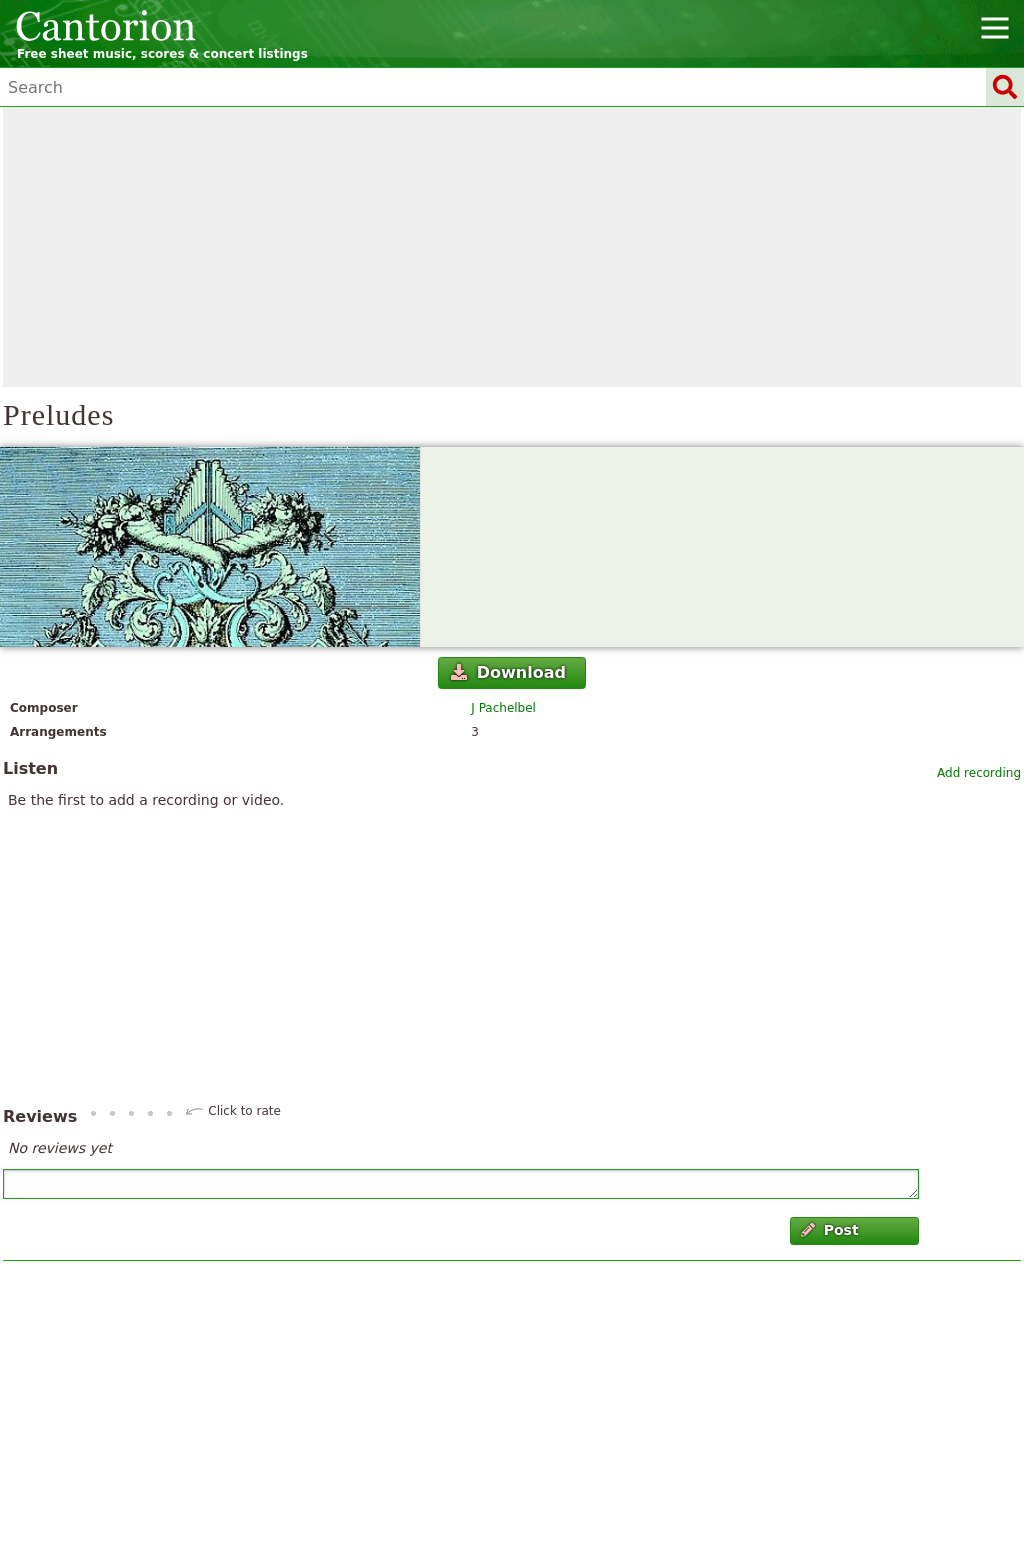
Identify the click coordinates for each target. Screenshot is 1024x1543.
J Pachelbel (503, 708)
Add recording (979, 773)
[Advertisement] (512, 247)
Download (508, 672)
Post (829, 1230)
